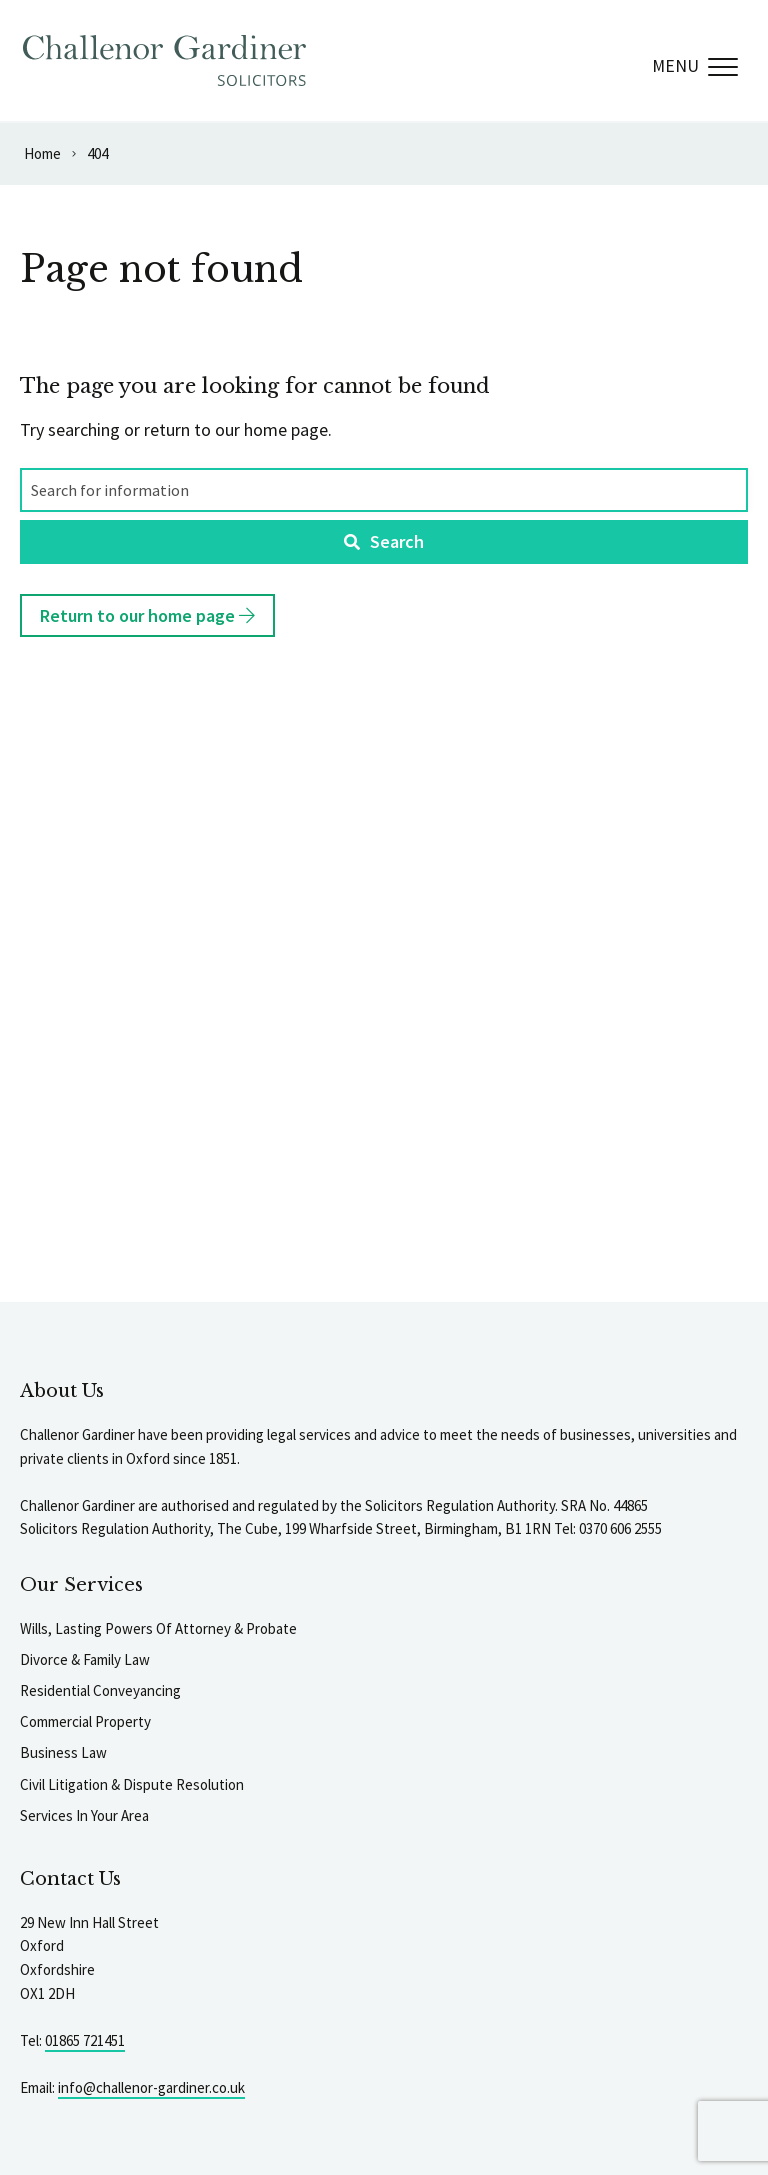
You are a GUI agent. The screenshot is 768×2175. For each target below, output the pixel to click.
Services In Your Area (84, 1815)
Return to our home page (147, 615)
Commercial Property (85, 1721)
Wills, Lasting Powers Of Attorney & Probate (158, 1628)
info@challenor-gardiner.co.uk (151, 2087)
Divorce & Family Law (85, 1659)
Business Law (63, 1752)
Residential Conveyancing (100, 1690)
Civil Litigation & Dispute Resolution (132, 1784)
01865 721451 (85, 2040)
